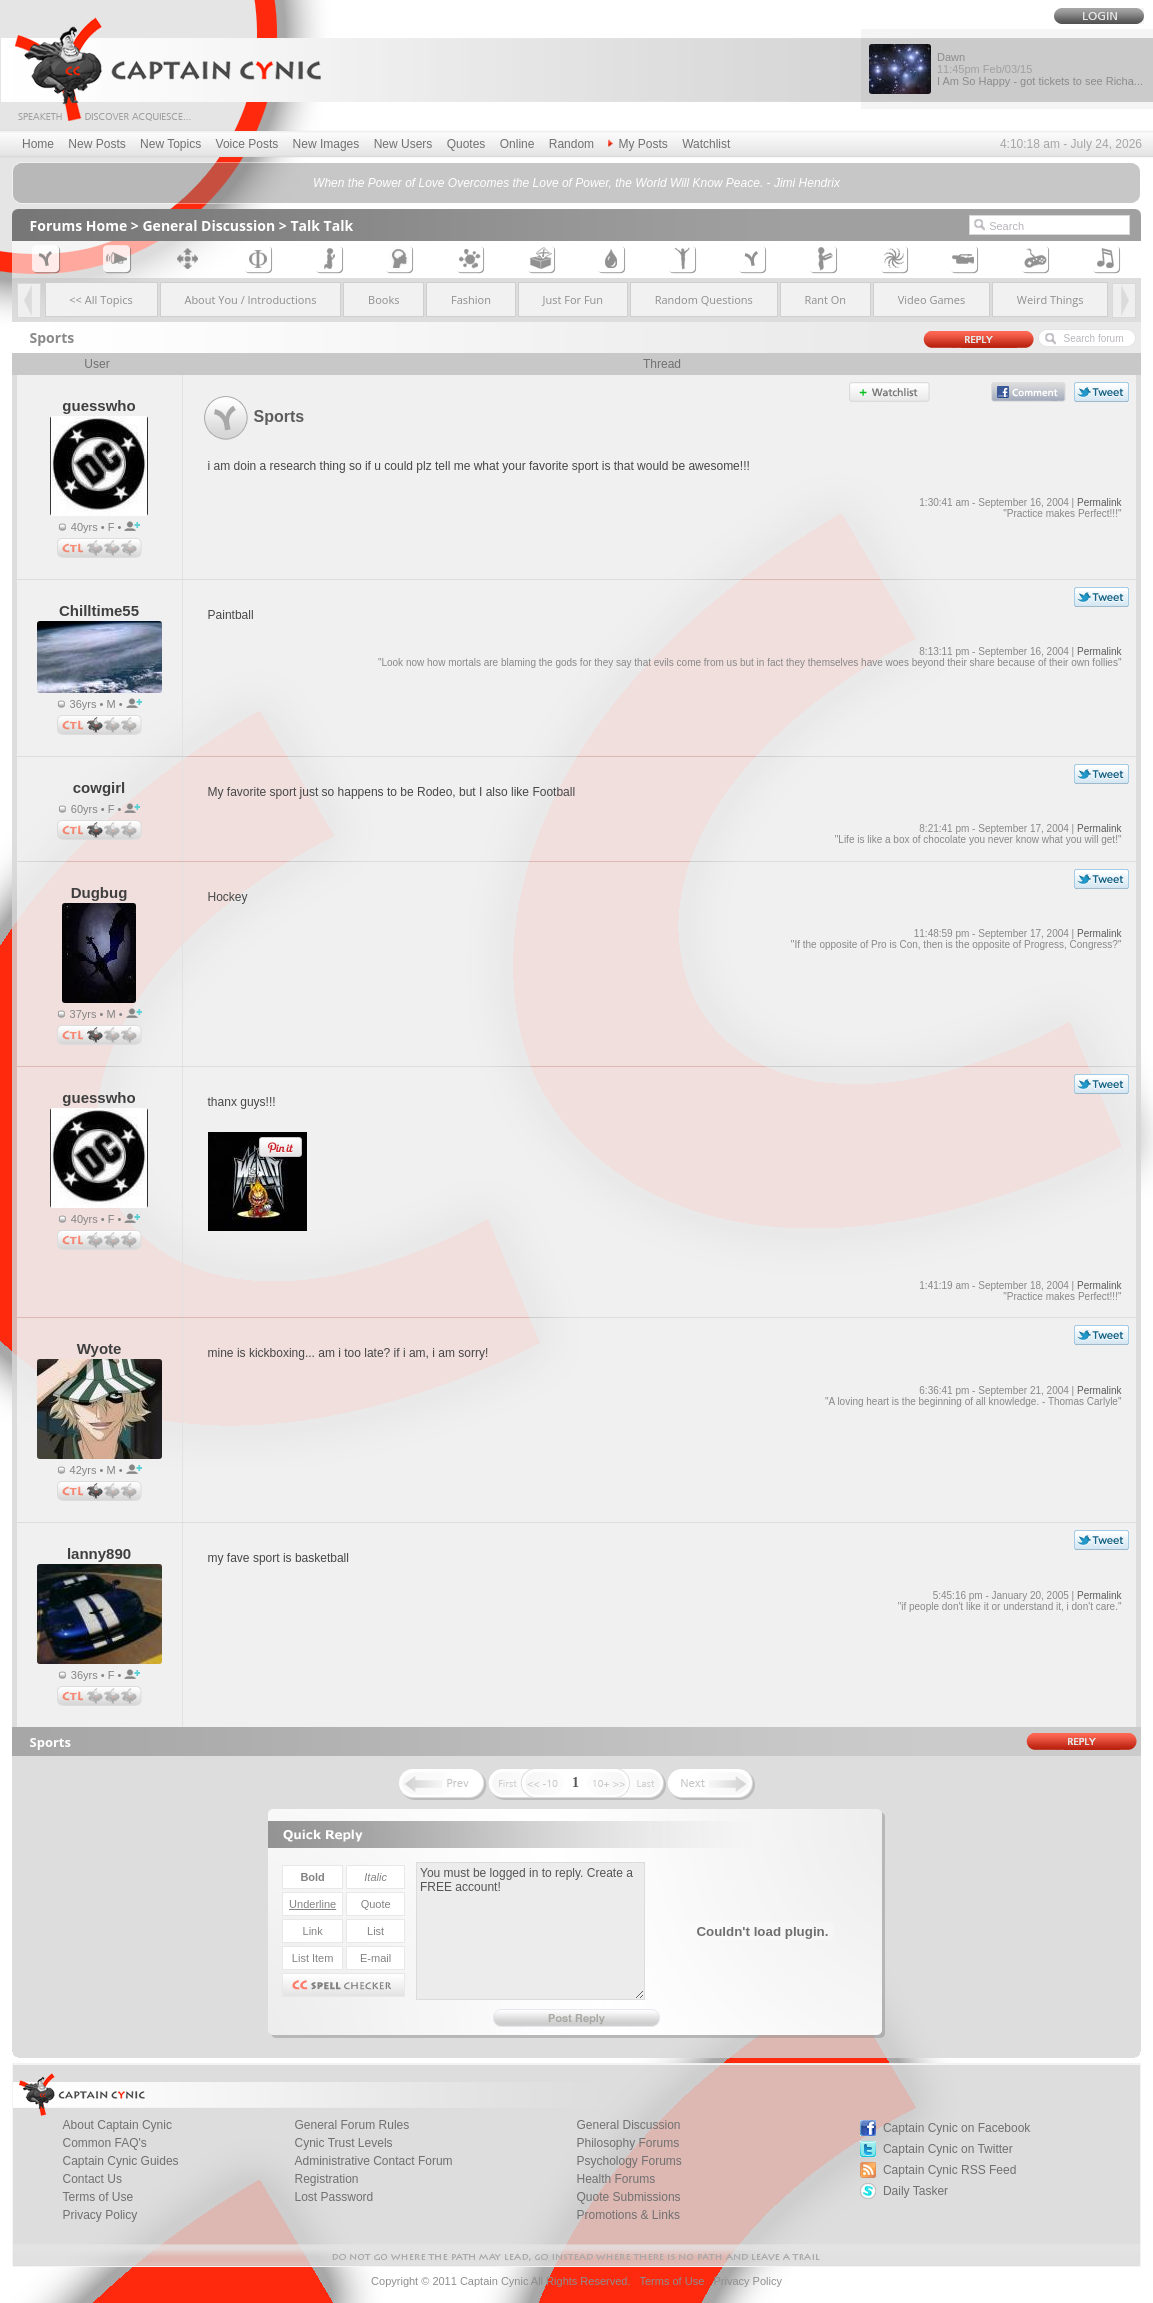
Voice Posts (247, 144)
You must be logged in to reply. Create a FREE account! (530, 1931)
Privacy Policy (100, 2215)
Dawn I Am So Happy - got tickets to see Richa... (1040, 69)
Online (517, 144)
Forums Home (79, 225)
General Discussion (208, 225)
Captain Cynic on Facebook (956, 2128)
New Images (326, 144)
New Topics (170, 144)
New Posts (96, 144)
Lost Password (334, 2197)
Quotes (466, 144)
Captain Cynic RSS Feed (949, 2170)
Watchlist (706, 144)
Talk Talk (321, 225)
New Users (403, 144)
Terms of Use (671, 2281)
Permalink (1099, 502)
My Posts (637, 144)
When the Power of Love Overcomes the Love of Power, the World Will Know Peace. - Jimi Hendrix (576, 183)
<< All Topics (101, 299)
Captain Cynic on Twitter (948, 2149)
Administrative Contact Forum (374, 2161)
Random (571, 144)
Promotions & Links (628, 2215)
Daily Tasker (915, 2191)
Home (38, 144)
